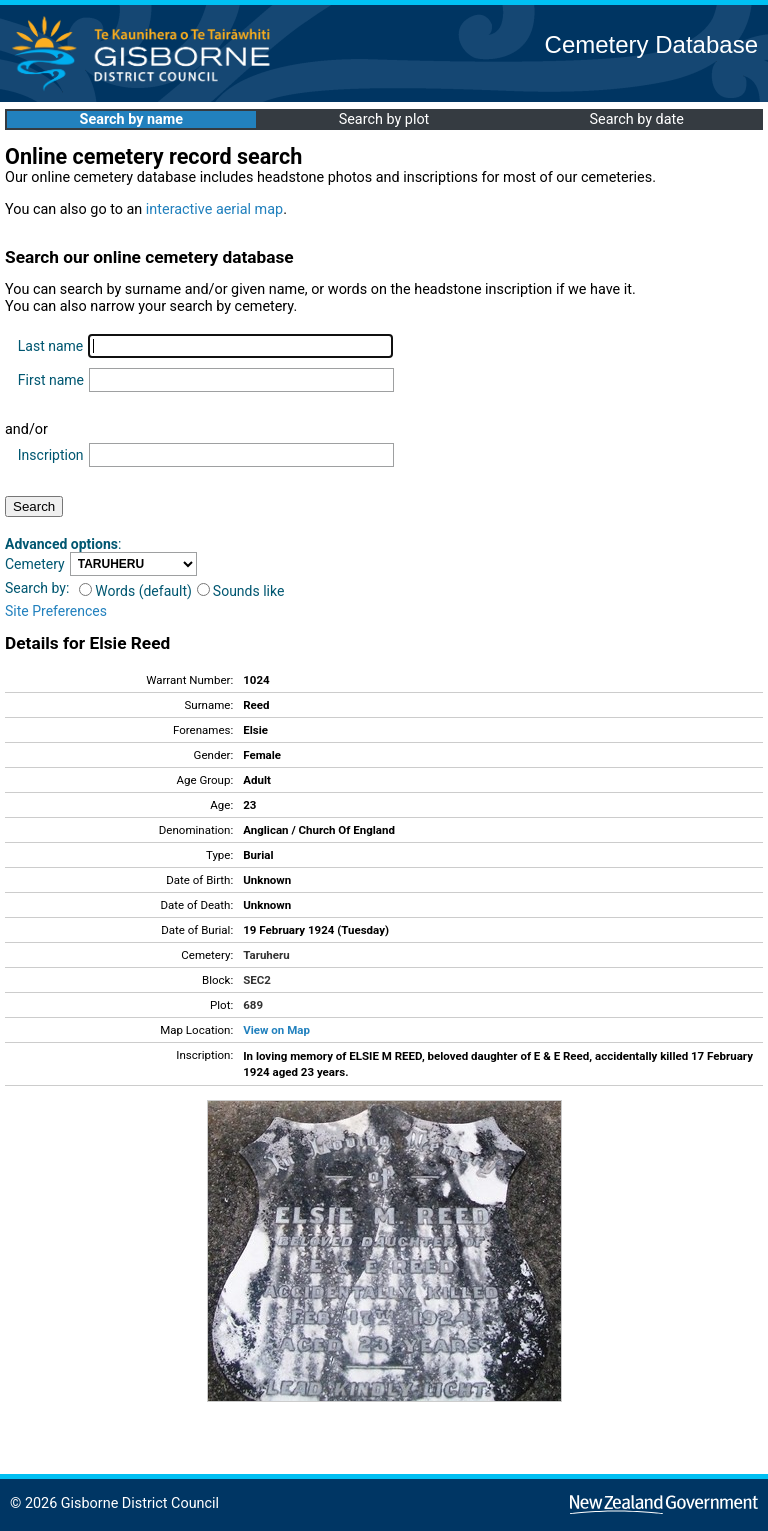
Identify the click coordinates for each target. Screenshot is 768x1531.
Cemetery (35, 564)
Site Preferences (56, 611)
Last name (50, 346)
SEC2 (257, 980)
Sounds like (241, 591)
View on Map (276, 1030)
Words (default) (135, 591)
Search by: (37, 588)
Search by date (636, 119)
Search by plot (384, 119)
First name (51, 380)
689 (253, 1005)
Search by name (131, 119)
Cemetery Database (651, 44)
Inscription (51, 455)
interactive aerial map (214, 209)
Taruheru (266, 955)
